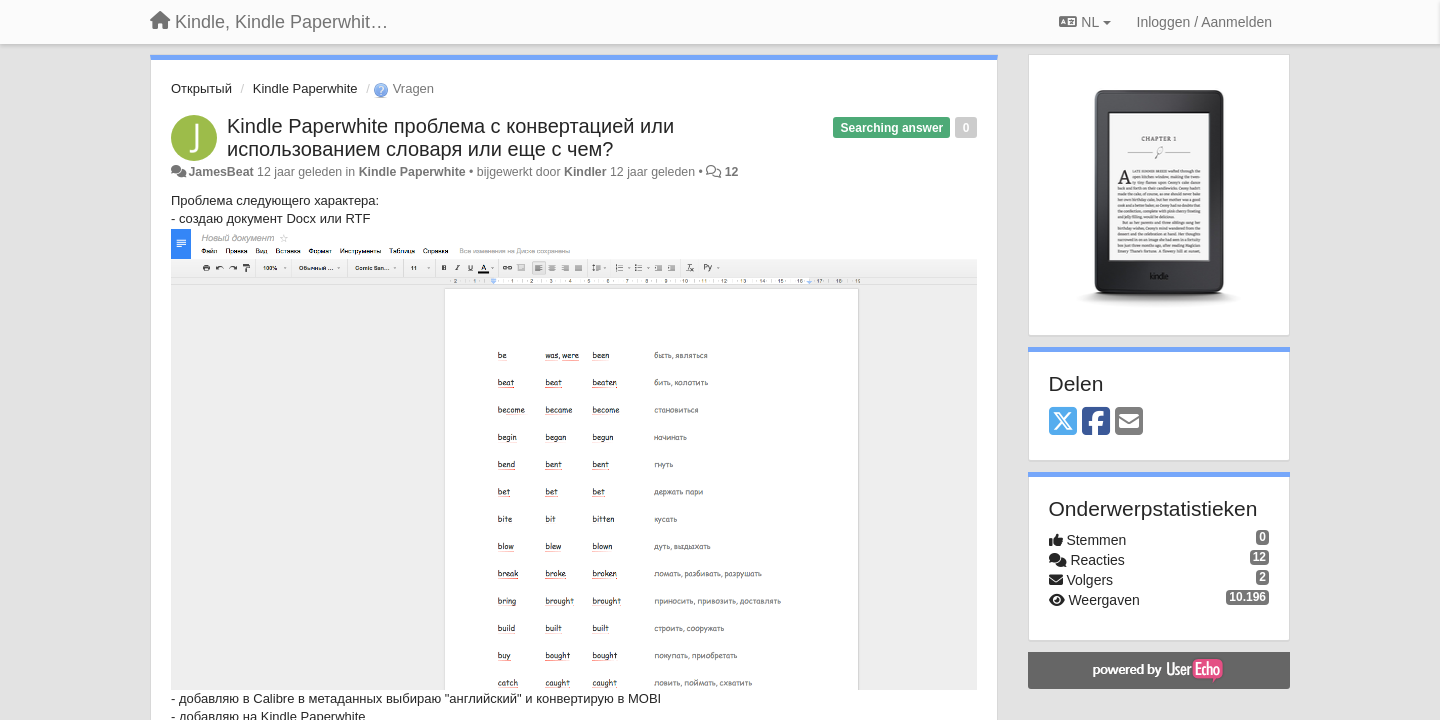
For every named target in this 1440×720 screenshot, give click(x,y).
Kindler (585, 172)
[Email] (1129, 422)
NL (1084, 22)
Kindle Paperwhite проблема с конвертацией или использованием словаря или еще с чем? (450, 137)
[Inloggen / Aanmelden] (1204, 22)
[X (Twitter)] (1063, 422)
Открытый (201, 88)
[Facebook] (1096, 422)
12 (732, 172)
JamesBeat (220, 172)
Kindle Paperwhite (305, 88)
